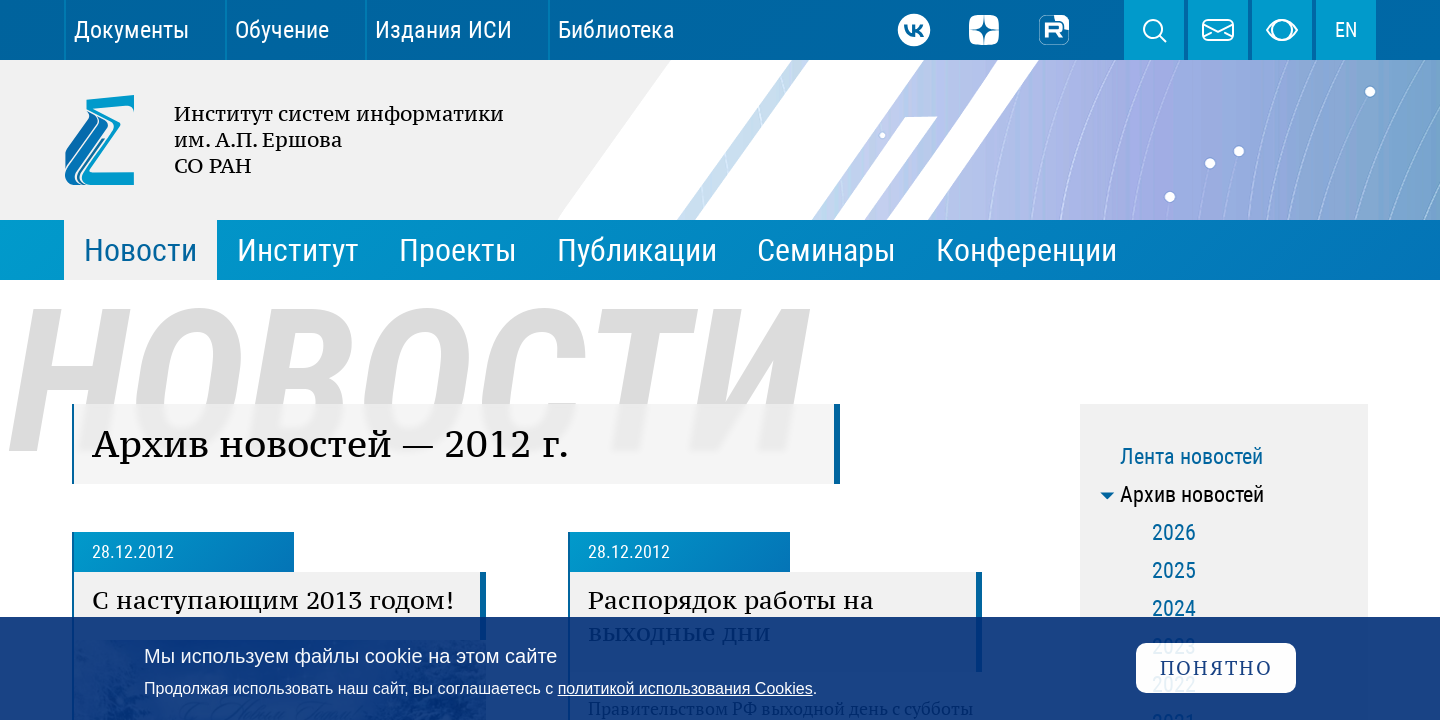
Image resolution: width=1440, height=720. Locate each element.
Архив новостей (1192, 494)
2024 (1174, 608)
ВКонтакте (914, 30)
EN (1346, 30)
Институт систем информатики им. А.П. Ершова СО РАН (274, 140)
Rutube (1054, 30)
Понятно (1216, 667)
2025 (1174, 570)
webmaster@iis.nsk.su (1218, 30)
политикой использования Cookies (685, 688)
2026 (1174, 532)
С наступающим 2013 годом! (273, 600)
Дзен (984, 30)
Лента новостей (1191, 456)
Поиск (1154, 30)
